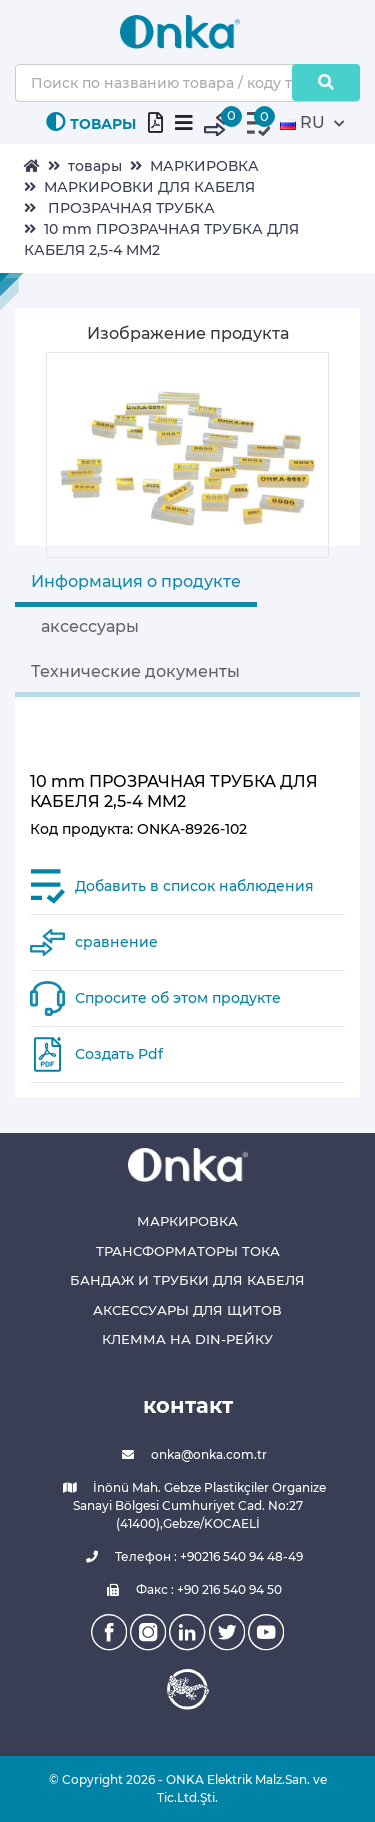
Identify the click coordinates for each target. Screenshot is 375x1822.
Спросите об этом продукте (178, 998)
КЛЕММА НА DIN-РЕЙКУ (187, 1339)
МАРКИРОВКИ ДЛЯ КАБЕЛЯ (149, 187)
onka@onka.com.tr (187, 1455)
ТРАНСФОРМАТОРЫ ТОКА (188, 1251)
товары (95, 166)
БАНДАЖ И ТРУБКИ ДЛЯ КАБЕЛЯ (187, 1280)
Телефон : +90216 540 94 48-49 (187, 1557)
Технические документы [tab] (135, 671)
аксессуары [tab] (90, 626)
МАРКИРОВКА (204, 166)
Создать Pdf (119, 1054)
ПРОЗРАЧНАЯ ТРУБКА (129, 208)
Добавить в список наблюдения (194, 886)
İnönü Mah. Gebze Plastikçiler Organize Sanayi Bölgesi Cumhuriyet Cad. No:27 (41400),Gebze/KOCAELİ (188, 1505)
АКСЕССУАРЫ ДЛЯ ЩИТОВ (187, 1310)
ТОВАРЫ (91, 122)
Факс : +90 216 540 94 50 (187, 1590)
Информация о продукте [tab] (136, 581)
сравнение (116, 942)
